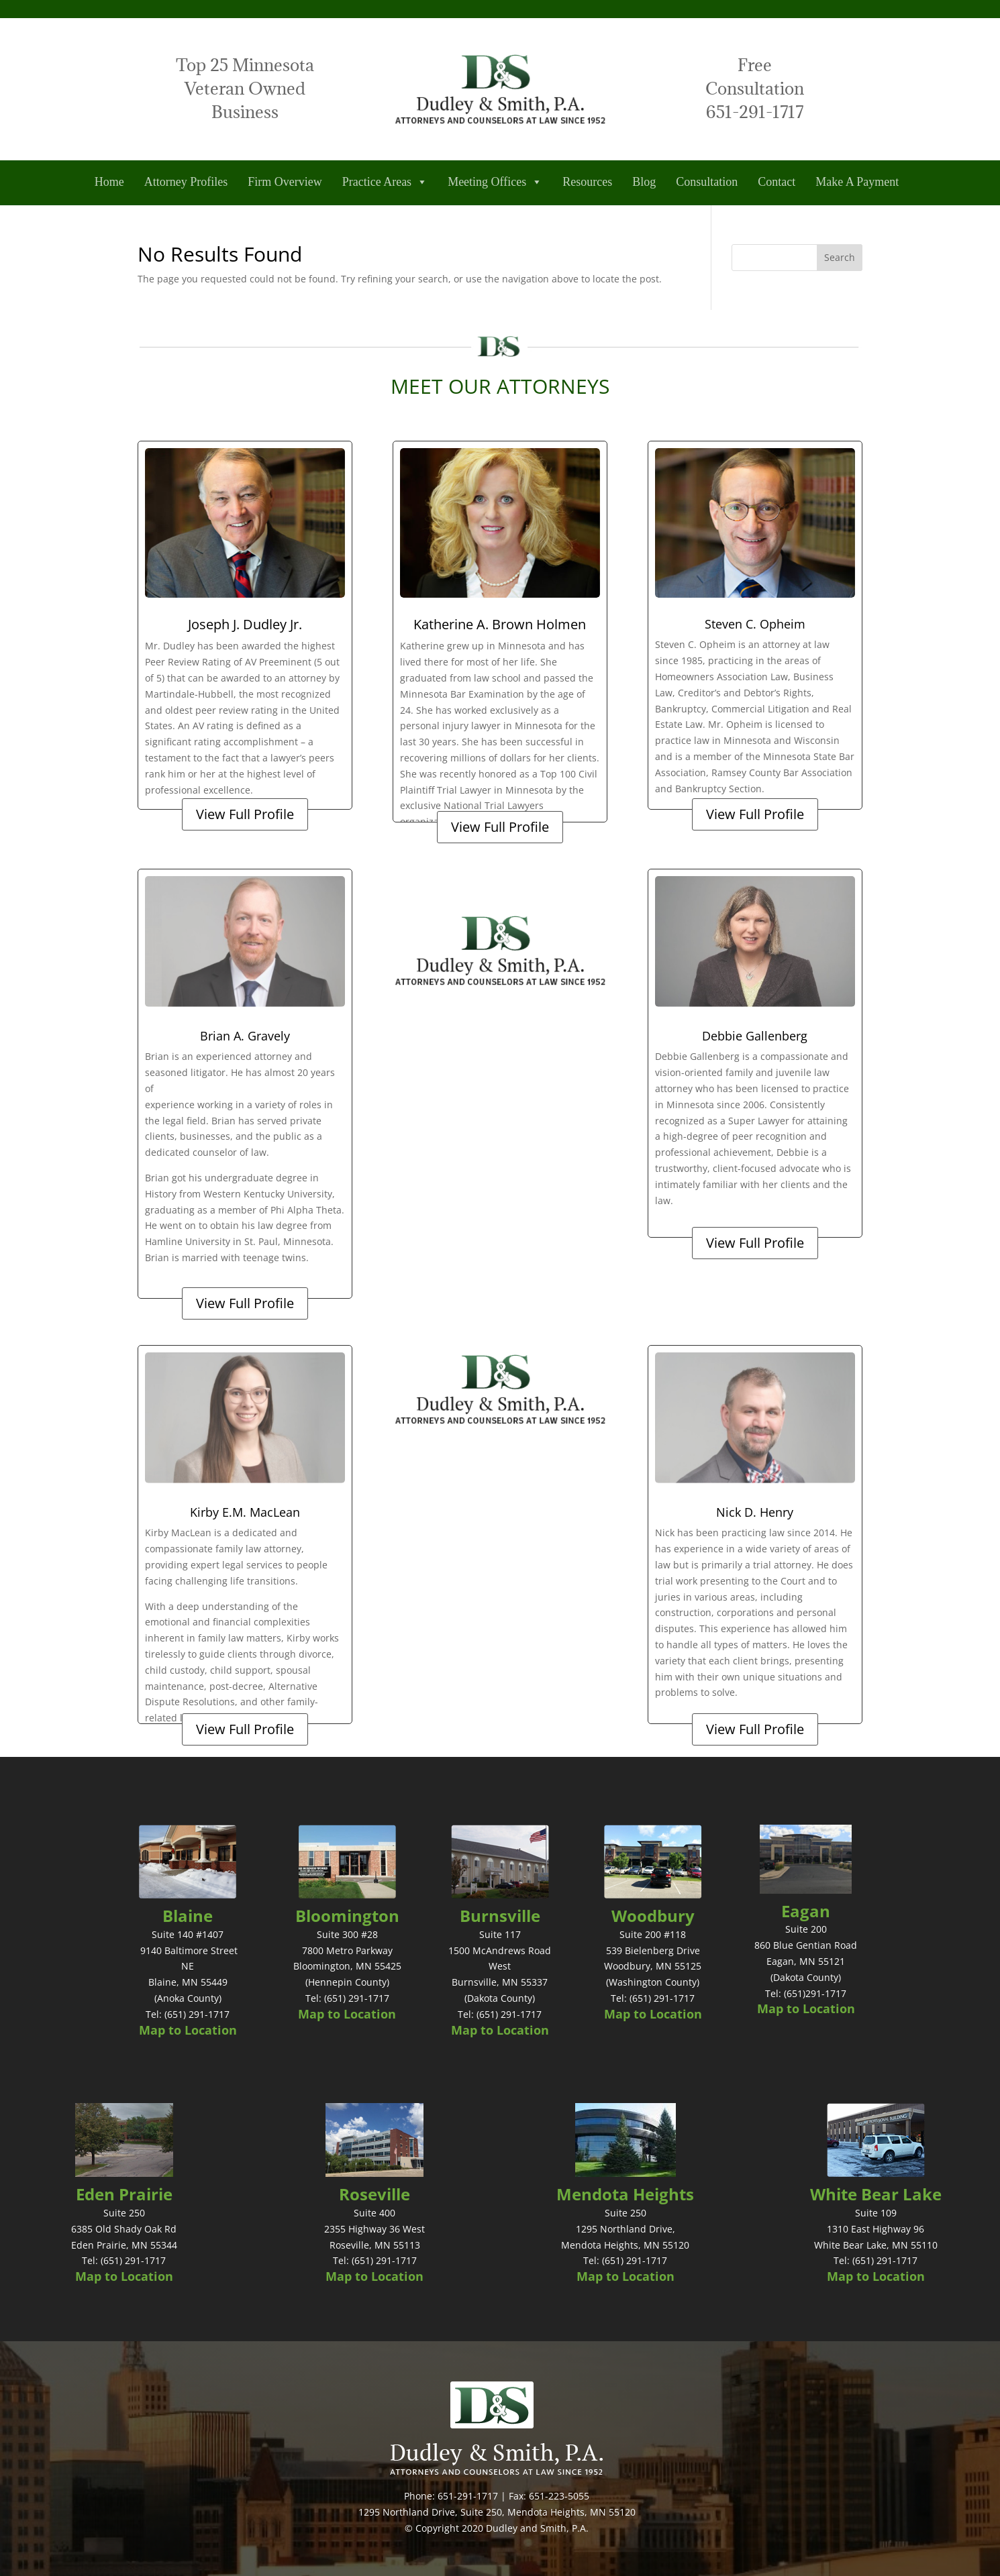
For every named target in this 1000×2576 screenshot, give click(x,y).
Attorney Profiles (186, 182)
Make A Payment (857, 182)
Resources (587, 182)
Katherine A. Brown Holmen (499, 624)
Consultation (707, 182)
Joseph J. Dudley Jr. (245, 624)
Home (109, 182)
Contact (776, 182)
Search (839, 257)
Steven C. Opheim (755, 624)
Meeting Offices (495, 182)
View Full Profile (245, 814)
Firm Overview (284, 182)
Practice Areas (385, 182)
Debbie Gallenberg (754, 1036)
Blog (644, 182)
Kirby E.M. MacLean (245, 1512)
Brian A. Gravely (245, 1036)
